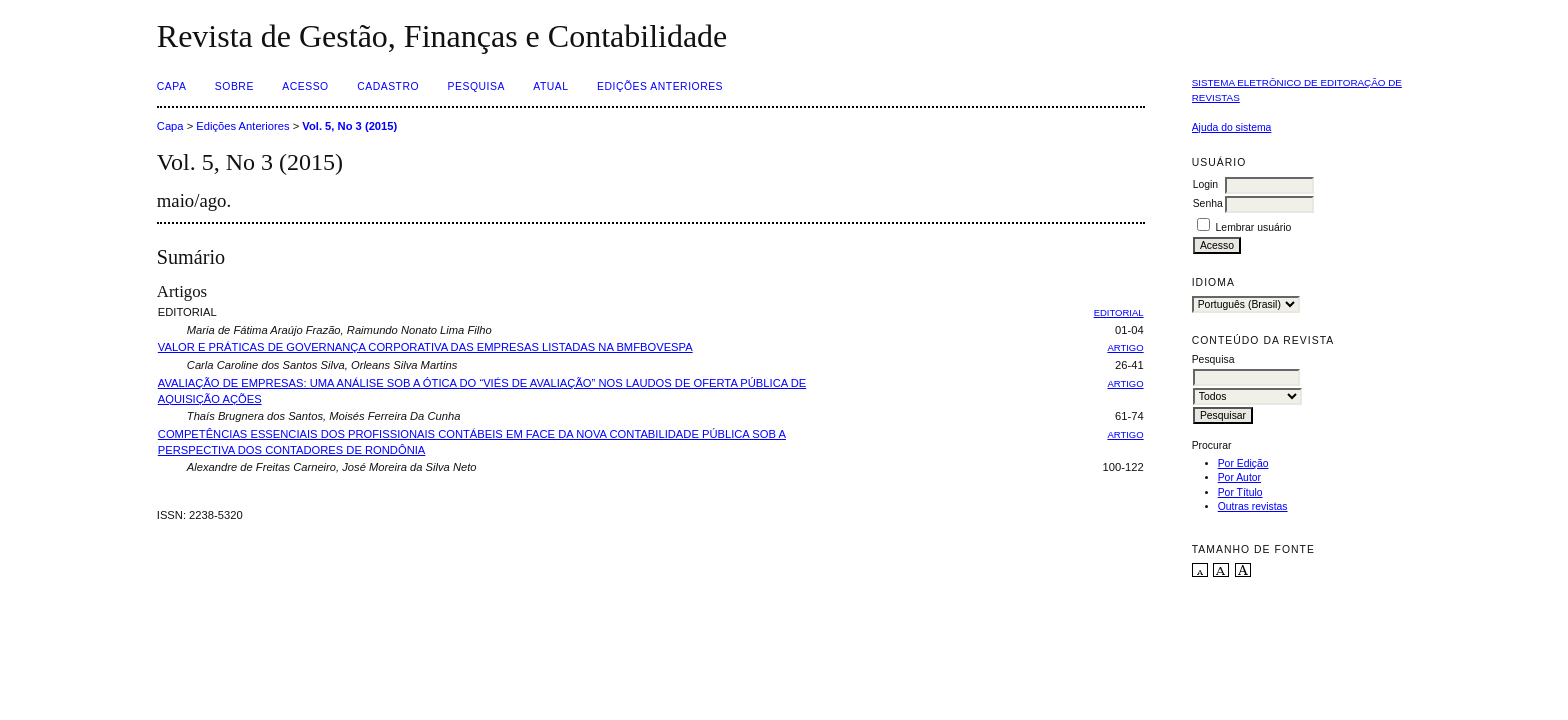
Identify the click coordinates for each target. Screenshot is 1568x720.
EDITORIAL (1119, 312)
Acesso (305, 86)
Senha (1208, 203)
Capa (172, 86)
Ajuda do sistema (1232, 127)
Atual (550, 86)
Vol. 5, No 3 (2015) (349, 126)
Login (1205, 184)
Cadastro (388, 86)
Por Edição (1243, 463)
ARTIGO (1125, 347)
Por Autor (1239, 477)
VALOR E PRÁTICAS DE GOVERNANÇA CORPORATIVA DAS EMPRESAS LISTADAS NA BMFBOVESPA (425, 347)
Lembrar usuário (1254, 227)
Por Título (1240, 492)
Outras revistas (1253, 506)
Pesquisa (476, 86)
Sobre (234, 86)
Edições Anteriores (660, 86)
